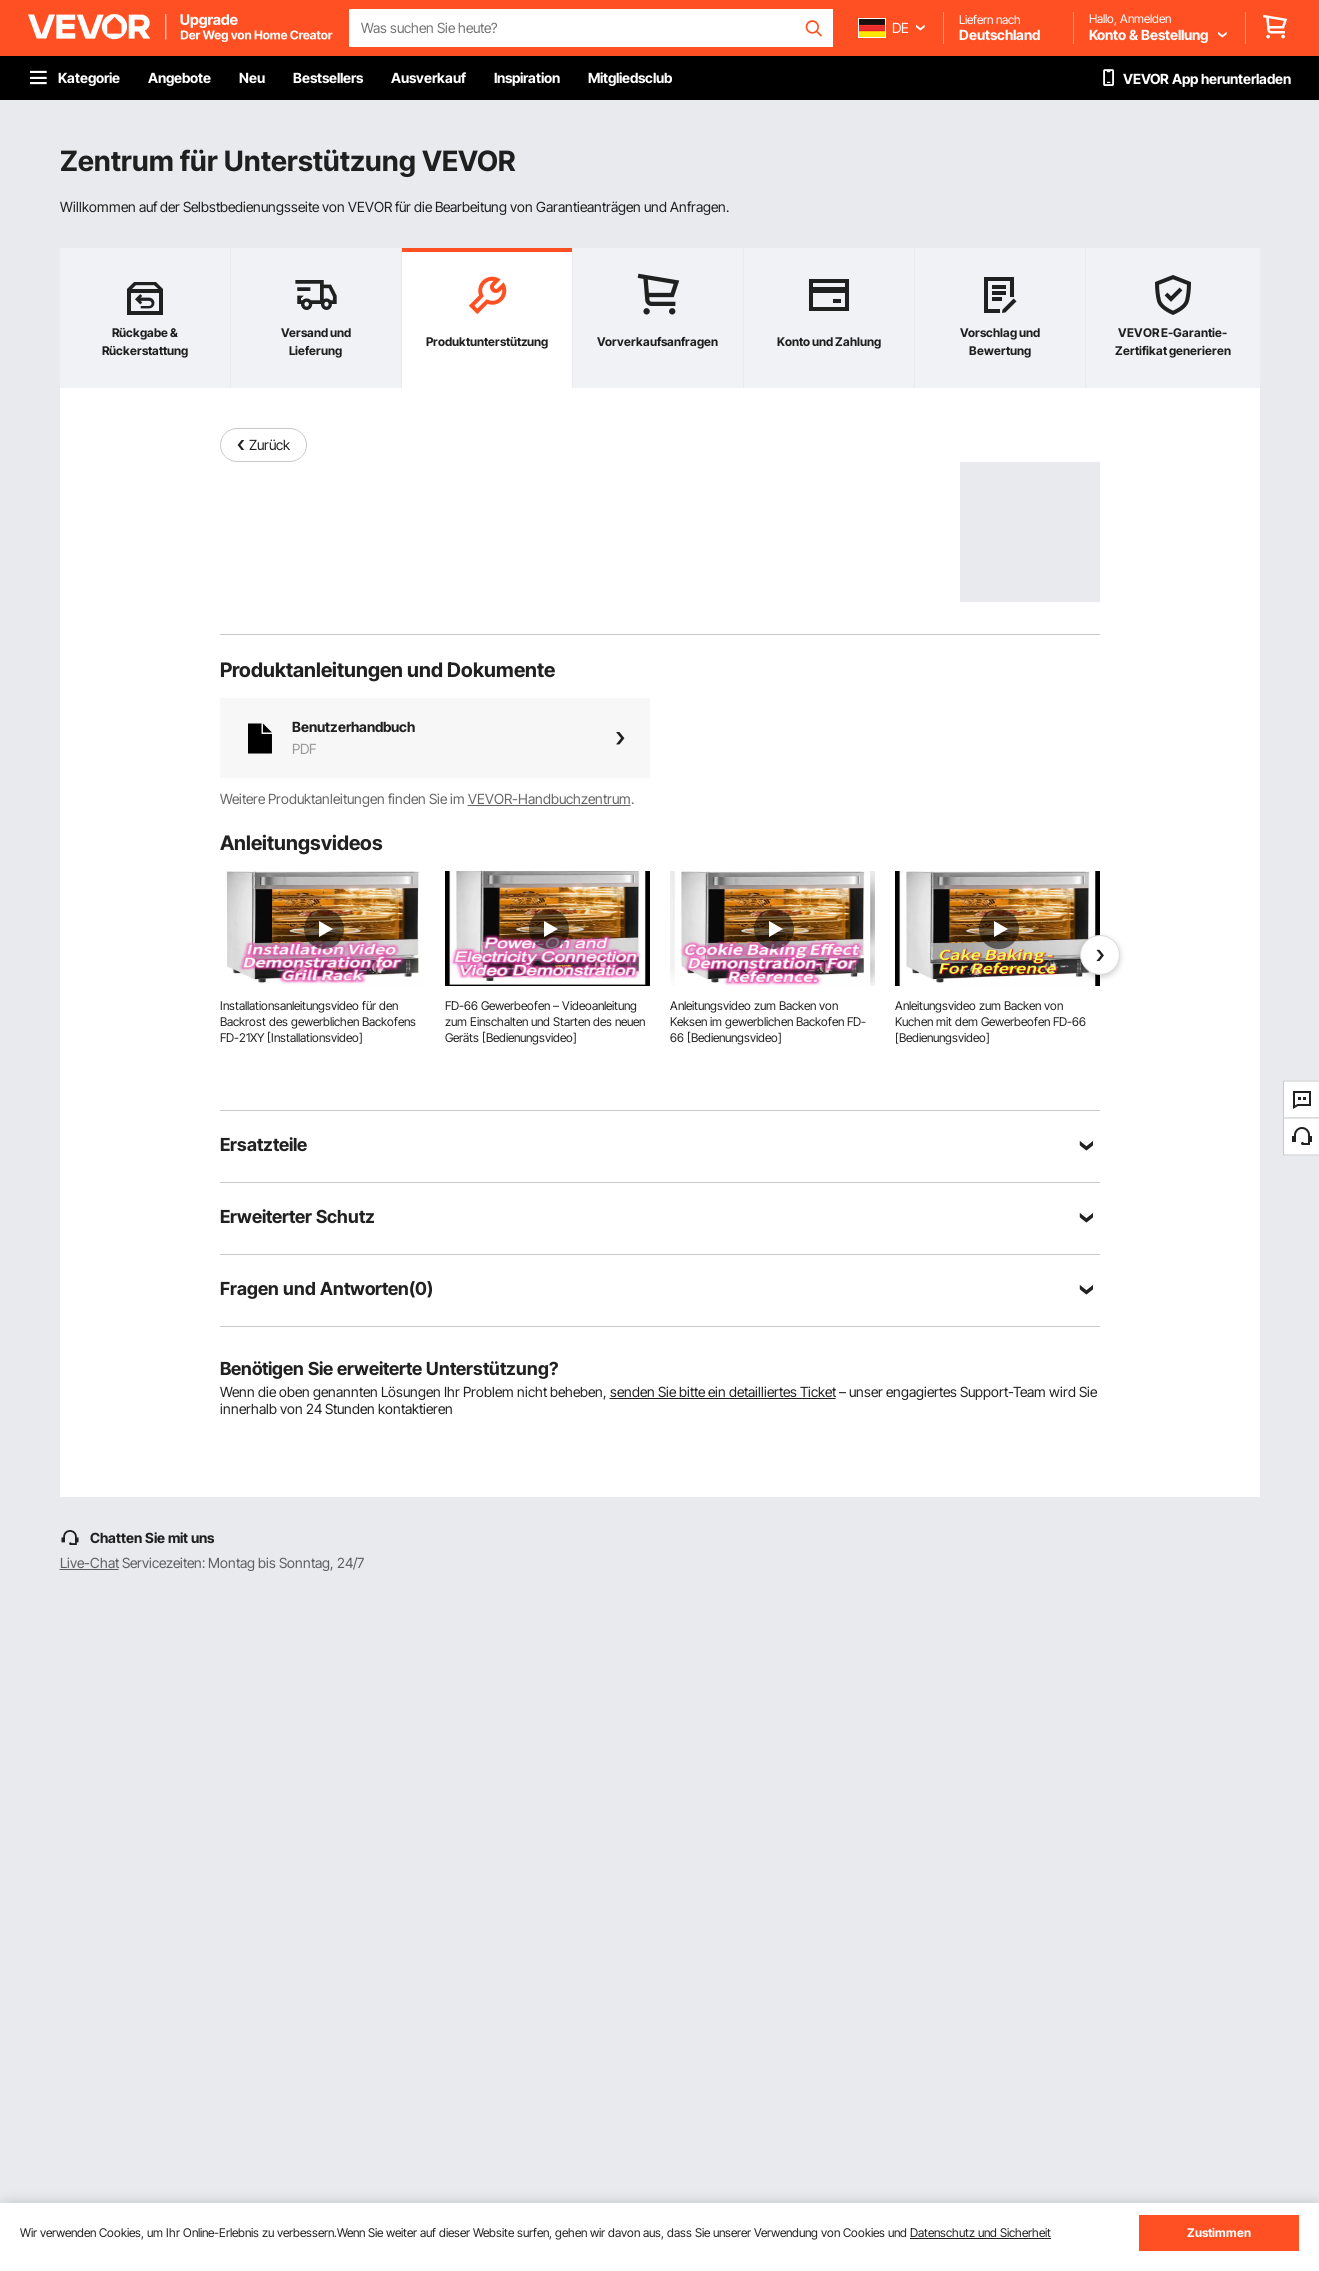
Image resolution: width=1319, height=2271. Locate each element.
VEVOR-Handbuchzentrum (549, 798)
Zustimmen (1219, 2232)
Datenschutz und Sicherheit (980, 2232)
